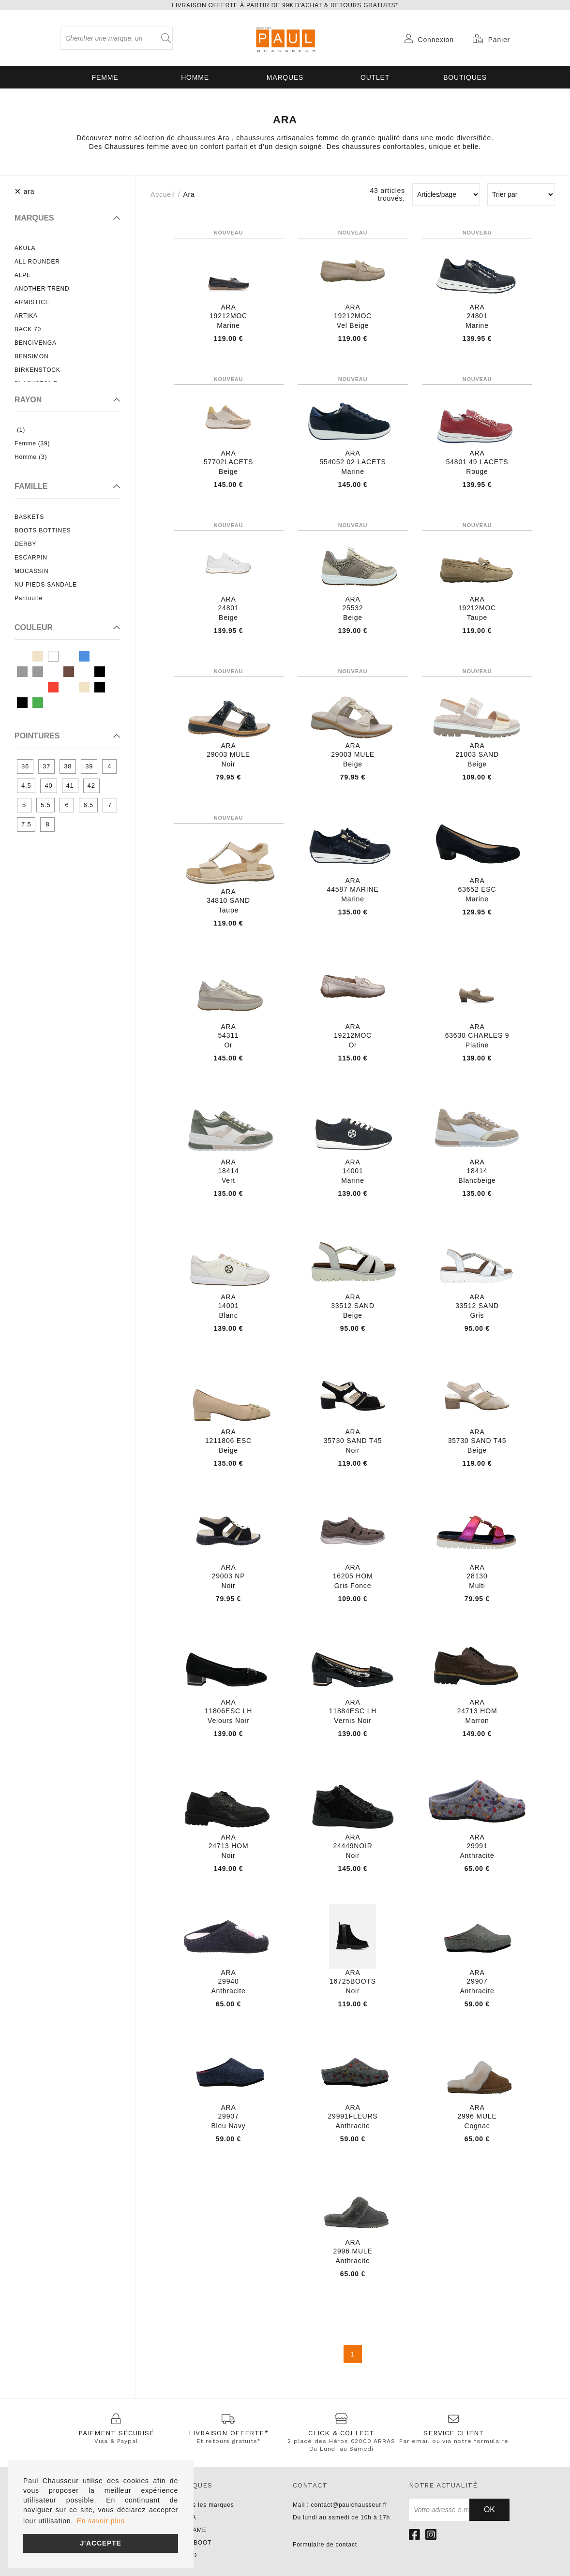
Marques (285, 77)
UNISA (186, 2517)
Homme (195, 77)
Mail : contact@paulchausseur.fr (340, 2505)
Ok (489, 2509)
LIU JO (187, 2555)
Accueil (162, 194)
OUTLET (375, 77)
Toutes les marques (205, 2505)
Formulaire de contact (325, 2544)
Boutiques (465, 77)
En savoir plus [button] (101, 2521)
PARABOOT (194, 2542)
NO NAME (192, 2530)
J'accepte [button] (100, 2543)
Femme (105, 77)
